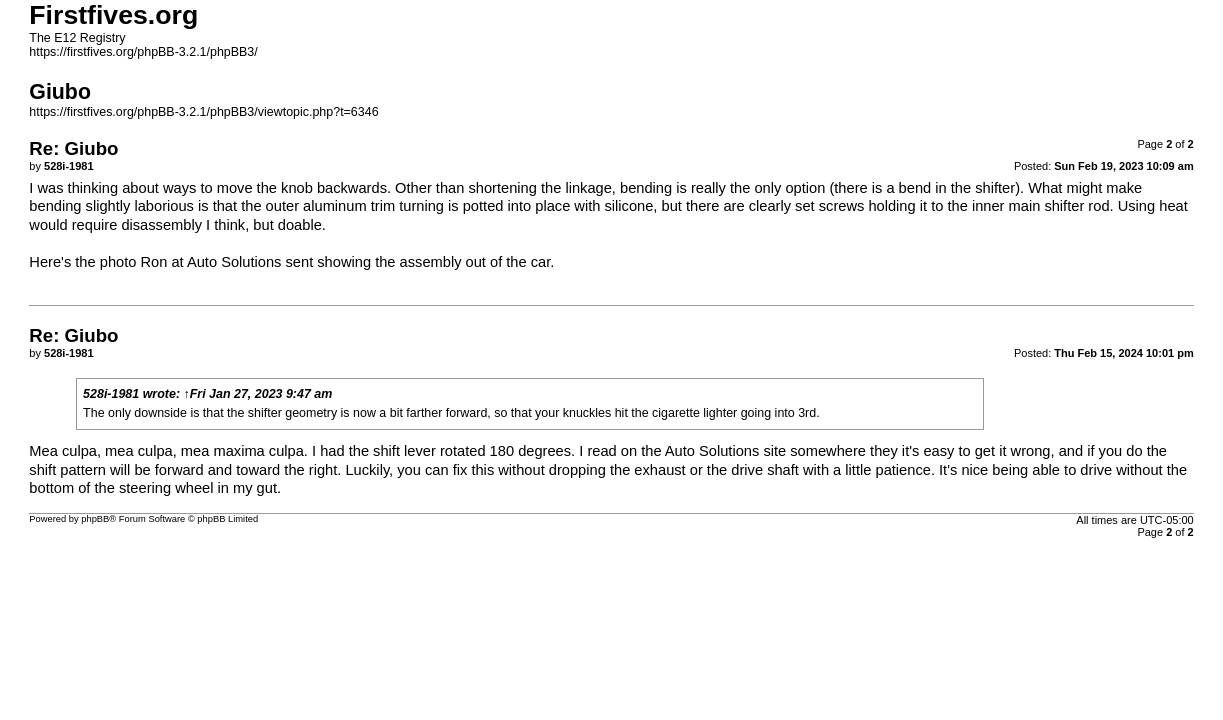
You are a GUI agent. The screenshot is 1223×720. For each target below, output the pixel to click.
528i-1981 (111, 394)
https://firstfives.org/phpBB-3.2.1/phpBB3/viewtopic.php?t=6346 (203, 112)
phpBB (95, 519)
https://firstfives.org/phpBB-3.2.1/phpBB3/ (143, 52)
